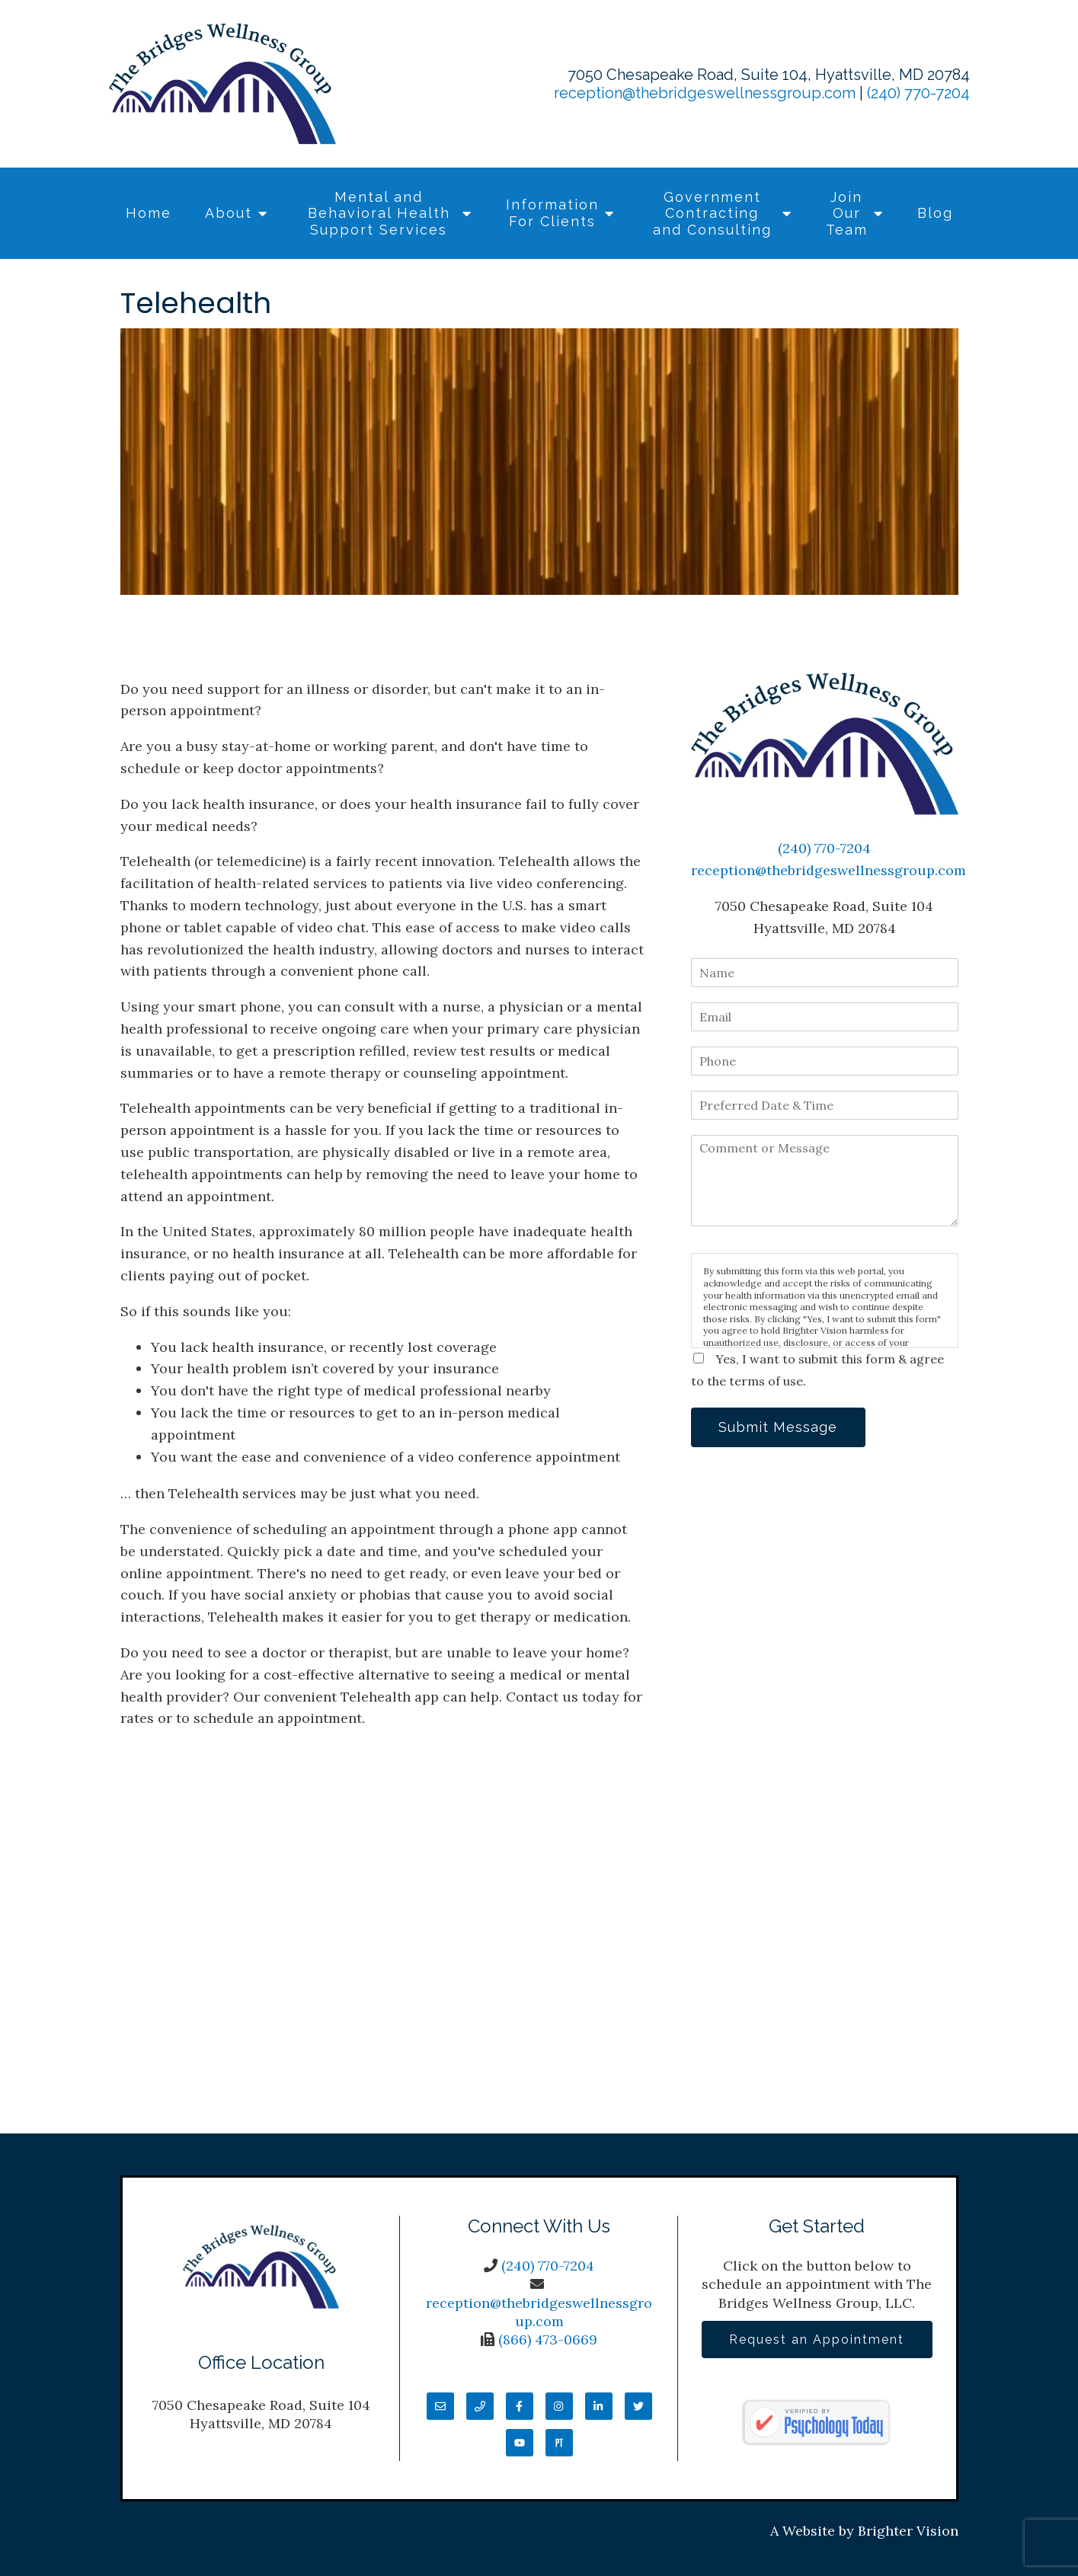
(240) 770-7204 (918, 93)
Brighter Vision (908, 2530)
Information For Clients (552, 213)
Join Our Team (847, 213)
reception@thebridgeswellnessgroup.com (705, 93)
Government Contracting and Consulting (712, 213)
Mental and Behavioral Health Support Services (379, 213)
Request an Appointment (816, 2339)
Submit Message (778, 1427)
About (228, 213)
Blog (935, 213)
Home (148, 213)
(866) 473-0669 (547, 2339)
